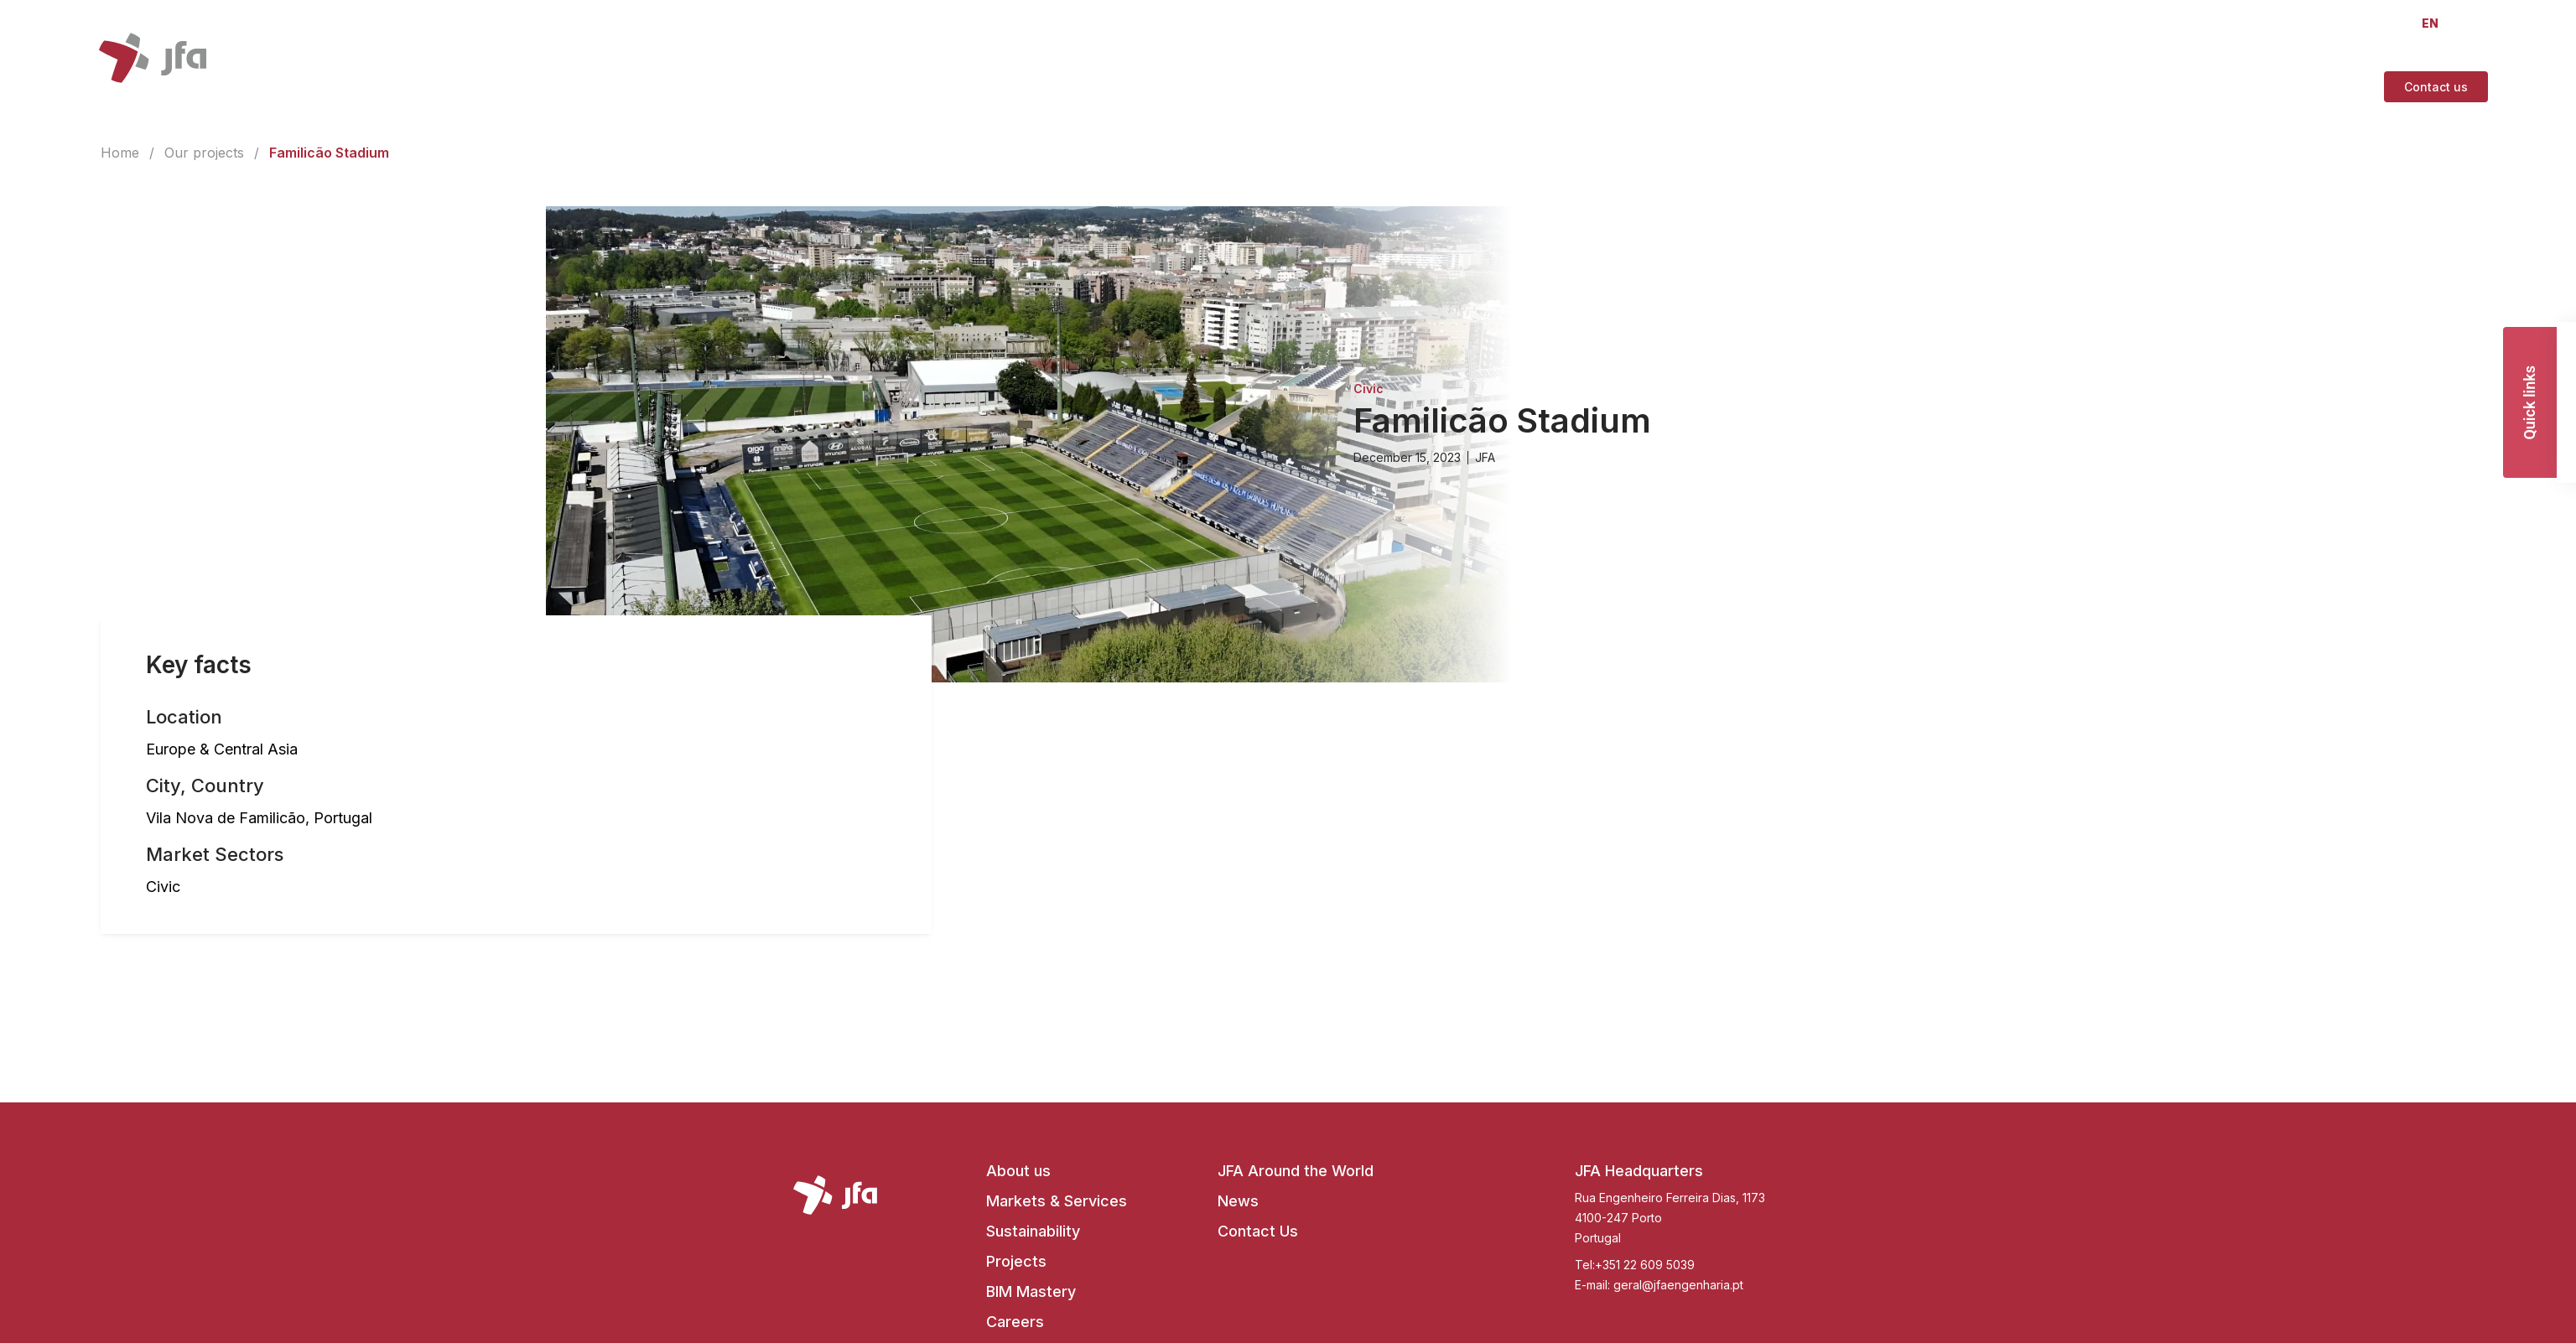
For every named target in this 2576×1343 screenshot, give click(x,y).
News (1238, 1201)
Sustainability (1033, 1231)
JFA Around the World (1296, 1171)
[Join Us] (2151, 87)
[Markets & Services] (1676, 87)
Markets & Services (1056, 1201)
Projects (1016, 1261)
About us (1018, 1171)
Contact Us (1258, 1231)
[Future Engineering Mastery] (1908, 87)
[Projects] (1780, 87)
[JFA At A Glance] (2059, 87)
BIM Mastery (1031, 1291)
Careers (1015, 1321)
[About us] (1569, 87)
